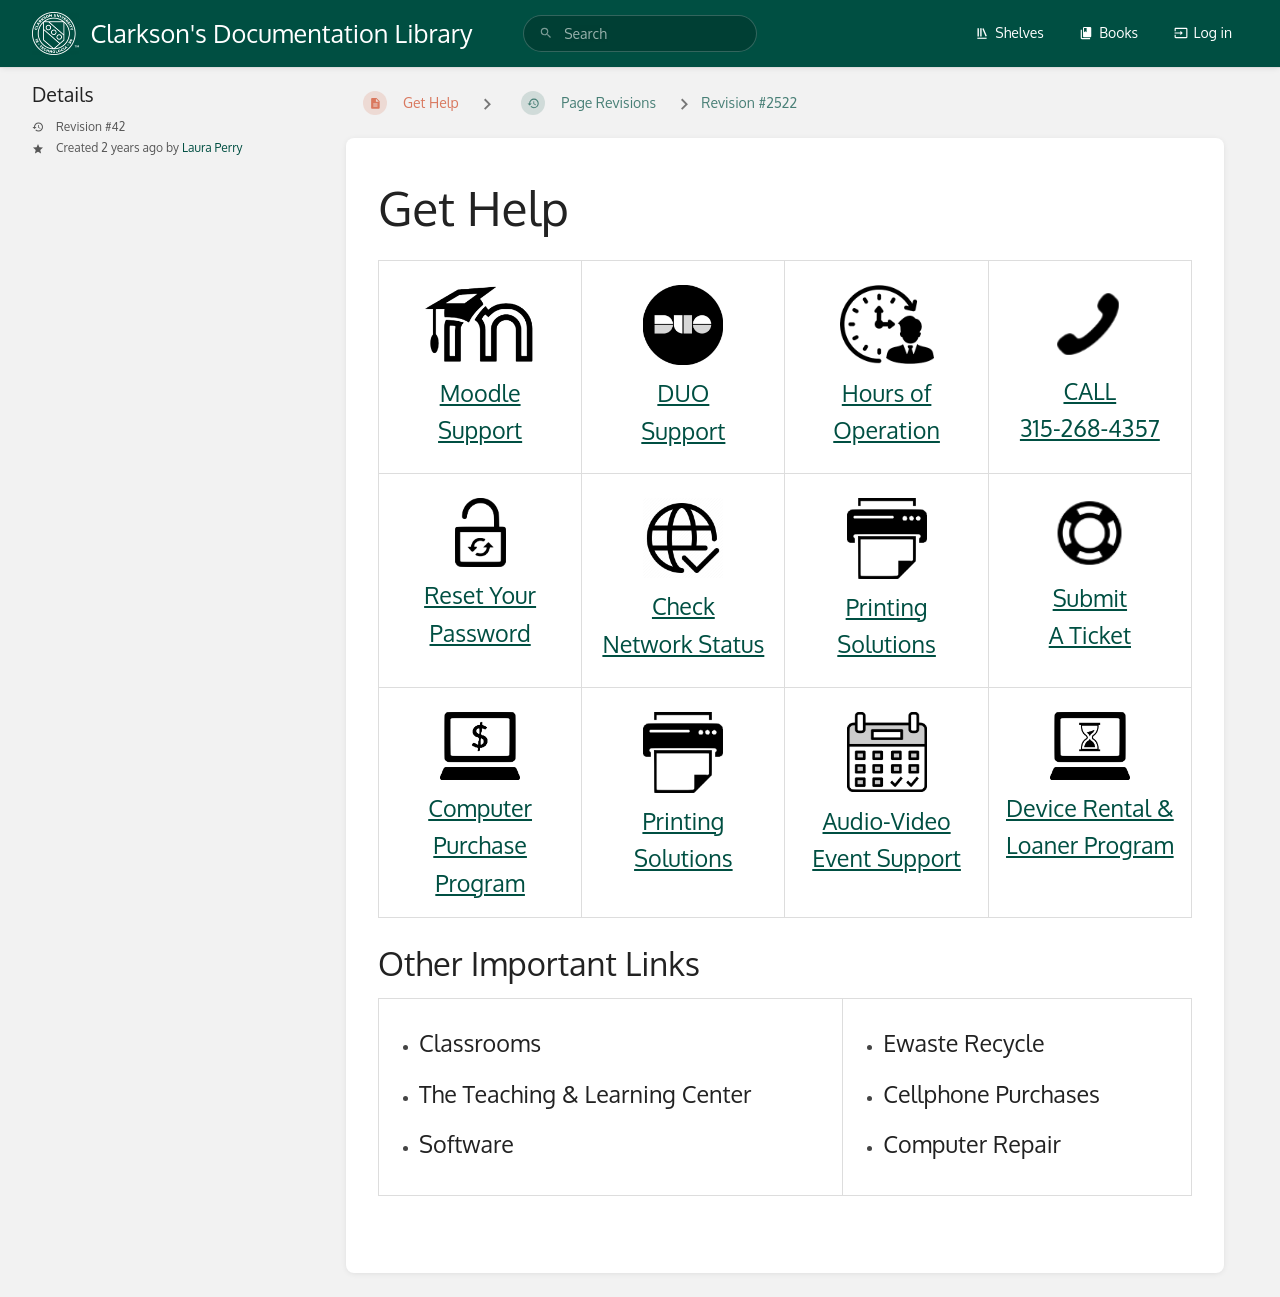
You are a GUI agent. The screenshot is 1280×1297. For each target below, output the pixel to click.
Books (1108, 32)
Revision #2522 (749, 102)
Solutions (886, 643)
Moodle (480, 392)
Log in (1203, 32)
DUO (683, 392)
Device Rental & (1090, 807)
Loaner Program (1090, 844)
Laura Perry (212, 147)
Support (480, 429)
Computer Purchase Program (480, 845)
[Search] (546, 33)
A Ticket (1090, 634)
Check (683, 605)
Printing (887, 606)
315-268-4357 (1090, 427)
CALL (1089, 390)
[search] (640, 33)
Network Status (683, 643)
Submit (1090, 597)
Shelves (1009, 32)
